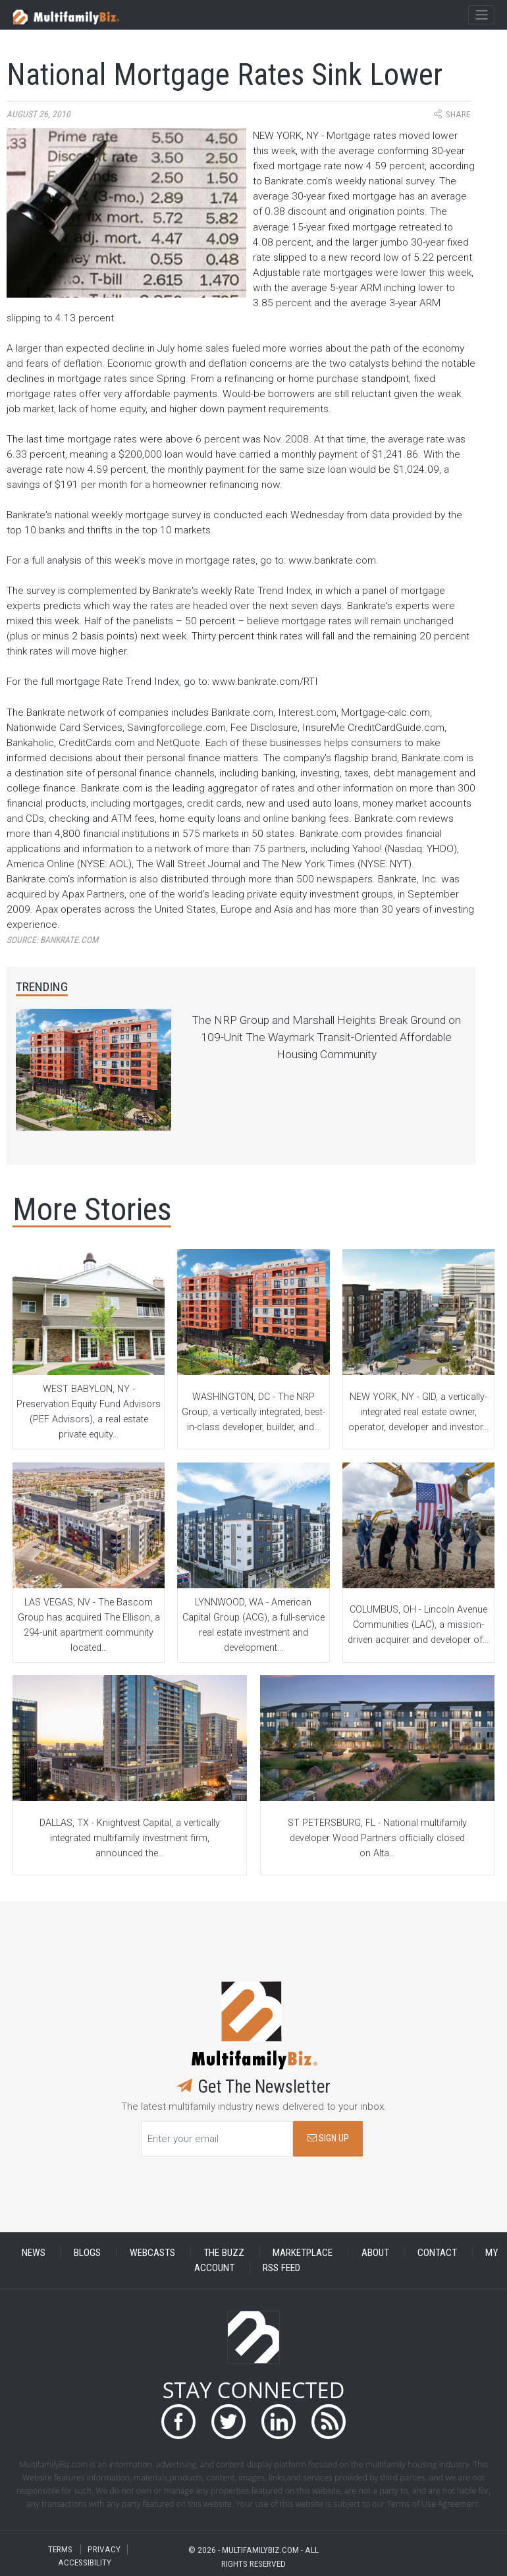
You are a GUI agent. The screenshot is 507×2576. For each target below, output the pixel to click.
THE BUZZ (223, 2252)
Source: (52, 940)
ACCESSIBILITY (84, 2562)
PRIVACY (104, 2549)
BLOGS (87, 2252)
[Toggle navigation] (481, 15)
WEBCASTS (152, 2252)
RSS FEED (281, 2268)
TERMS (60, 2549)
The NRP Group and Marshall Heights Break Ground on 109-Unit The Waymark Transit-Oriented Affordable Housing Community (326, 1037)
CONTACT (437, 2252)
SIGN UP (328, 2138)
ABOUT (375, 2252)
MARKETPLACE (303, 2252)
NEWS (33, 2252)
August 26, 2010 (38, 114)
